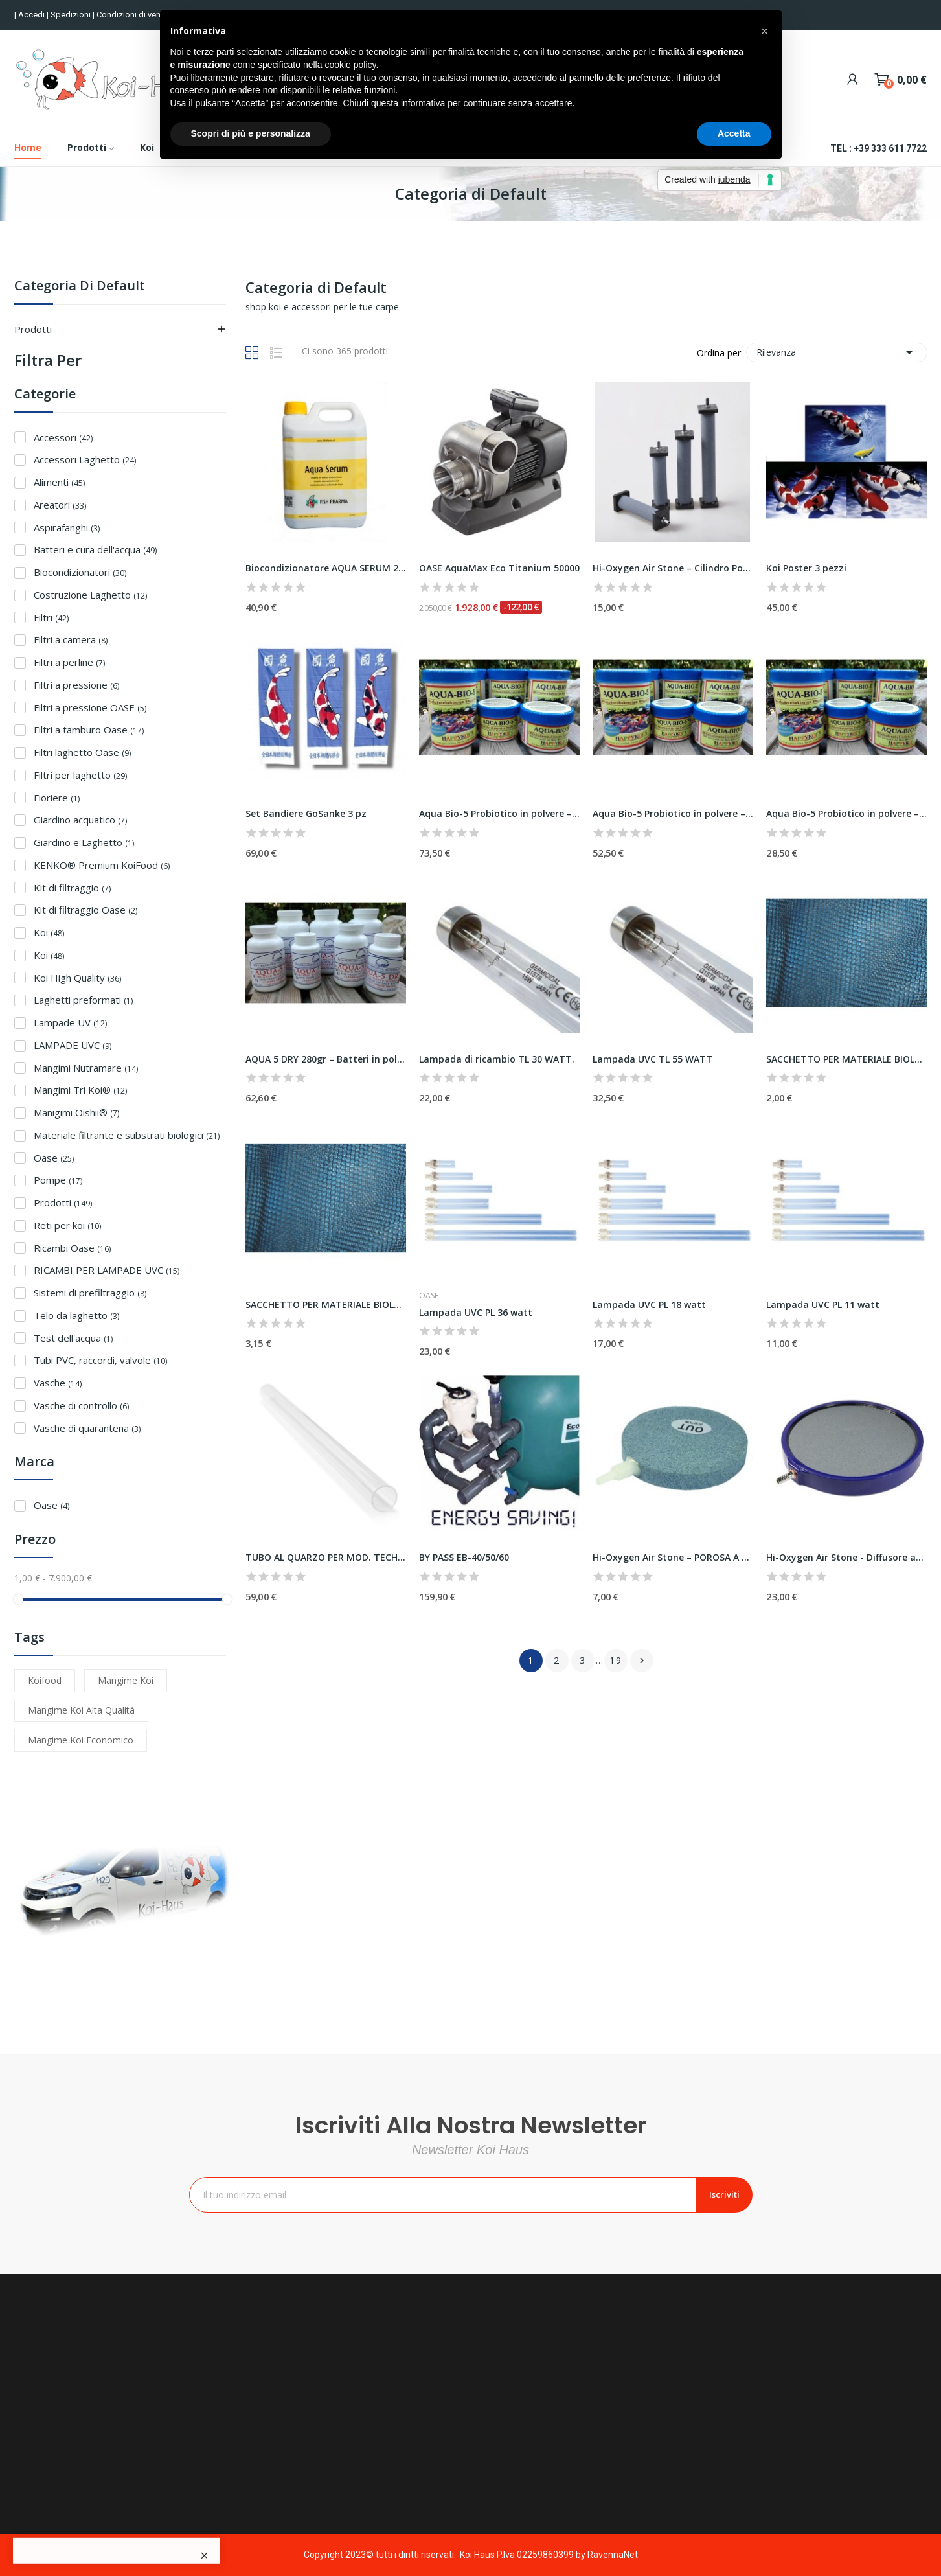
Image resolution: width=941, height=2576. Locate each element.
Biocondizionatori (80, 572)
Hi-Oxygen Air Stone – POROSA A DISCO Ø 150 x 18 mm (673, 1557)
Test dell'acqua (73, 1337)
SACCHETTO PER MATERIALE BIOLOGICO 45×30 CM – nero (846, 1059)
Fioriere (57, 797)
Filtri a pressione (76, 684)
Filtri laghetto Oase (82, 752)
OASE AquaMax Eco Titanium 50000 (499, 568)
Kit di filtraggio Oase (85, 909)
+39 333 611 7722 (890, 148)
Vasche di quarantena (87, 1427)
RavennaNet (612, 2554)
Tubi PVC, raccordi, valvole (100, 1359)
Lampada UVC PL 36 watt (475, 1312)
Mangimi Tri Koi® (80, 1089)
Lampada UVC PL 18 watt (649, 1304)
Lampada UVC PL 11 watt (822, 1304)
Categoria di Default (79, 286)
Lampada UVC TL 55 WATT (652, 1059)
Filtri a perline (69, 662)
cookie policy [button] (350, 65)
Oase (54, 1157)
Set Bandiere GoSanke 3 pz (306, 813)
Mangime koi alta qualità (81, 1710)
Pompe (58, 1179)
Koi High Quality (77, 977)
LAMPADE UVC (72, 1045)
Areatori (60, 504)
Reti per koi (67, 1225)
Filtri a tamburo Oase (89, 729)
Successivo (642, 1660)
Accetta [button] (734, 133)
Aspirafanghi (67, 527)
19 (615, 1660)
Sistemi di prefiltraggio (90, 1292)
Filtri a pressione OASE (90, 707)
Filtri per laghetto (80, 774)
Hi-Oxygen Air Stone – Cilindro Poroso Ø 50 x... (673, 568)
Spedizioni (72, 14)
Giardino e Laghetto (84, 842)
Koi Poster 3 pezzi (806, 568)
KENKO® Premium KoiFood (102, 864)
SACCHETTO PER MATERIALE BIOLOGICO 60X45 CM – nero (325, 1304)
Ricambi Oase (72, 1247)
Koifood (45, 1680)
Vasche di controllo (81, 1405)
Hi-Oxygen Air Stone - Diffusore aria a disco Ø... (846, 1557)
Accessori (63, 437)
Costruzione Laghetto (90, 594)
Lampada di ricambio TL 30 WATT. (496, 1059)
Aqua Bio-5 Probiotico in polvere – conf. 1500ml (499, 813)
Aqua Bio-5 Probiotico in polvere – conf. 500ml (846, 813)
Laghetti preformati (83, 999)
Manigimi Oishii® (76, 1112)
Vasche (58, 1382)
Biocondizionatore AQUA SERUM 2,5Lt (325, 568)
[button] (764, 31)
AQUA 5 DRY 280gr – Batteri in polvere (325, 1059)
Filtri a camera (71, 639)
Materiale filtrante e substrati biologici (127, 1135)
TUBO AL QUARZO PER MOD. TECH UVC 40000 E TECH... (325, 1557)
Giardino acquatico (80, 819)
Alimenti (59, 482)
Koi (49, 932)
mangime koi (125, 1680)
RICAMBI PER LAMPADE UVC (106, 1269)
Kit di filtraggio (72, 887)
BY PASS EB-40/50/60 (464, 1557)
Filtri (51, 617)
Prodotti (33, 329)
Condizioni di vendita (136, 14)
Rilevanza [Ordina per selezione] (836, 352)
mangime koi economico (80, 1740)
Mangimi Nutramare (86, 1067)
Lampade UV (70, 1022)
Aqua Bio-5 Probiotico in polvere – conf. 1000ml (673, 813)
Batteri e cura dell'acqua (95, 549)
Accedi (32, 14)
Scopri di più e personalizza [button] (250, 133)
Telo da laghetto (76, 1315)
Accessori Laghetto (85, 459)
